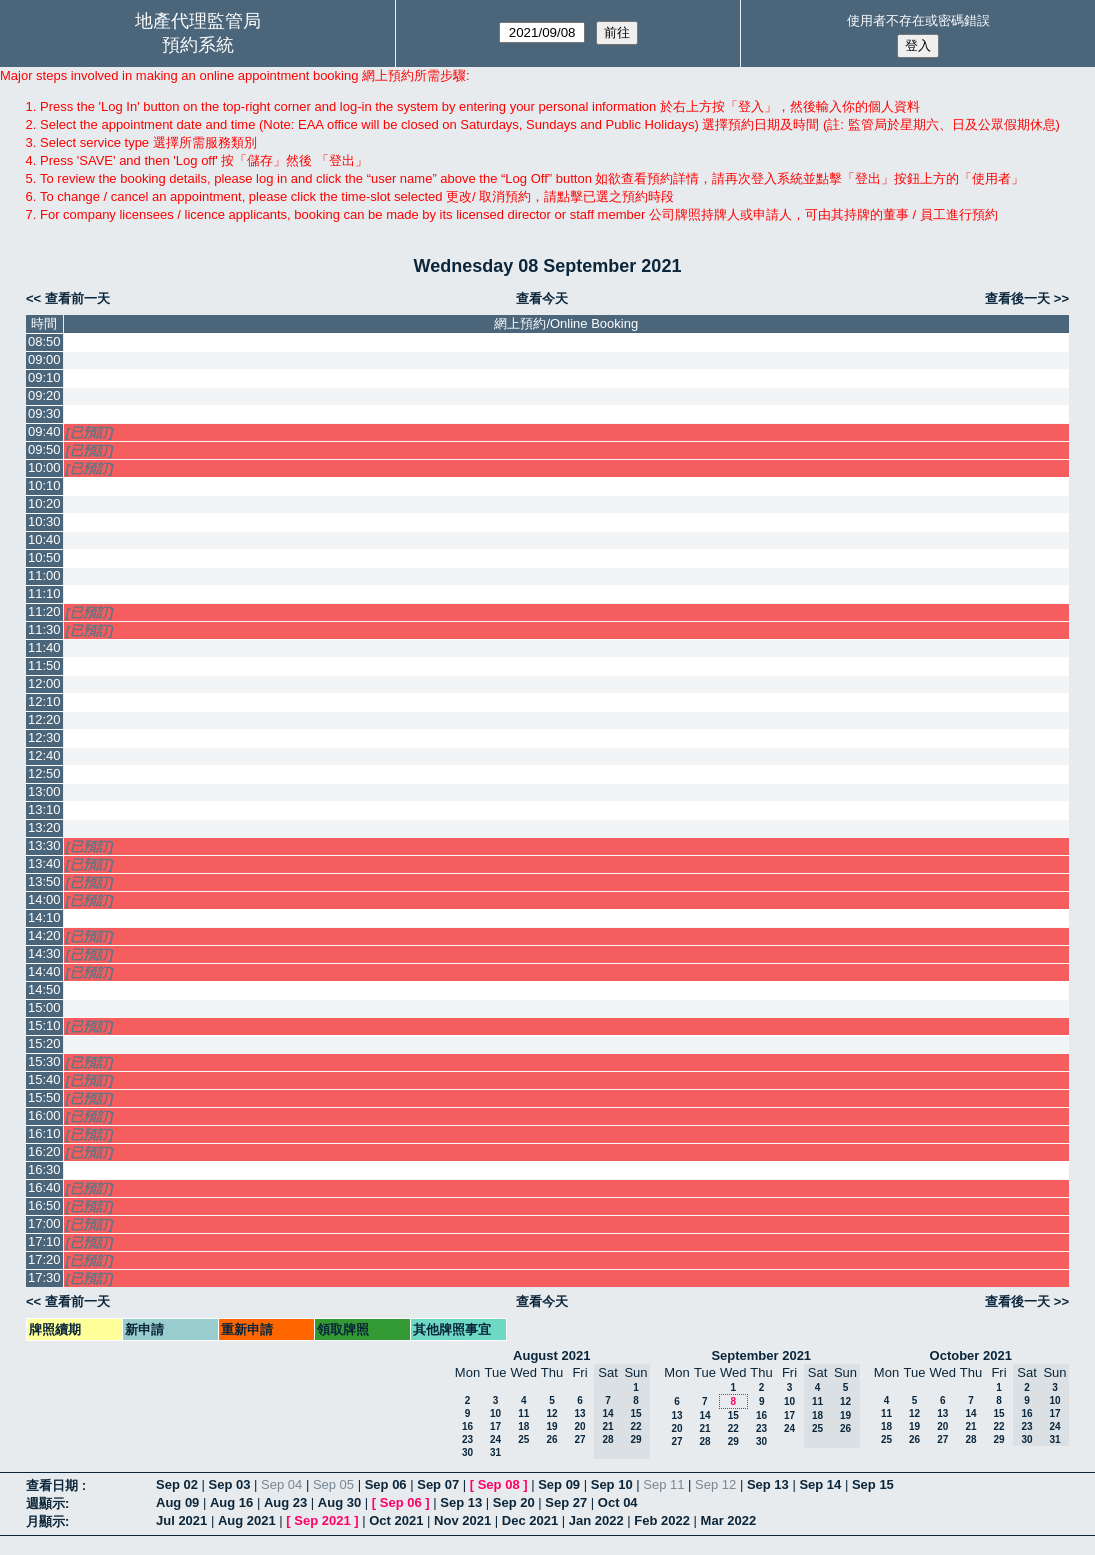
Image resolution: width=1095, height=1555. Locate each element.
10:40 (44, 539)
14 (704, 1415)
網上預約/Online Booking (566, 323)
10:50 (44, 557)
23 (467, 1439)
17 (495, 1426)
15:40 (44, 1079)
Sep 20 (514, 1502)
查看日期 (54, 1485)
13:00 (44, 791)
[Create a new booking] (566, 342)
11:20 (44, 611)
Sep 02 (177, 1484)
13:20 (44, 827)
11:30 (44, 629)
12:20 (44, 719)
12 (551, 1413)
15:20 (44, 1043)
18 (523, 1426)
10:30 (44, 521)
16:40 (44, 1187)
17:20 (44, 1259)
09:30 (44, 413)
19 (551, 1426)
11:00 (44, 575)
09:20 (44, 395)
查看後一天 (1017, 298)
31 (495, 1452)
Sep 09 (559, 1484)
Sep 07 (438, 1484)
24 (495, 1439)
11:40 (44, 647)
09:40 (44, 431)
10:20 (44, 503)
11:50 (44, 665)
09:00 (44, 359)
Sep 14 (820, 1484)
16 (467, 1426)
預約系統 (198, 45)
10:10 (44, 485)
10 (495, 1413)
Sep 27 (566, 1502)
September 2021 (761, 1355)
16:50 (44, 1205)
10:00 (44, 467)
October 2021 (971, 1355)
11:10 (44, 593)
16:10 (44, 1133)
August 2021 (551, 1355)
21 (704, 1428)
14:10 (44, 917)
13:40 (44, 863)
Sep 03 (230, 1484)
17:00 (44, 1223)
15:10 (44, 1025)
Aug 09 (177, 1502)
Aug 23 (285, 1502)
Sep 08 (499, 1484)
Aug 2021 (247, 1520)
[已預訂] (90, 432)
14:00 (44, 899)
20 (579, 1426)
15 (733, 1415)
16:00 (44, 1115)
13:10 (44, 809)
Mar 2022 (729, 1520)
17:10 (44, 1241)
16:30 (44, 1169)
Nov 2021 (462, 1520)
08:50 (44, 341)
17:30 (44, 1277)
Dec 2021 (530, 1520)
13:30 (44, 845)
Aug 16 (231, 1502)
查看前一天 (77, 298)
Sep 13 (768, 1484)
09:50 (44, 449)
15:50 (44, 1097)
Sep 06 (386, 1484)
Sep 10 (612, 1484)
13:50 (44, 881)
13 (579, 1413)
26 (551, 1439)
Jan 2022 (596, 1520)
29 (733, 1441)
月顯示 (45, 1521)
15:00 (44, 1007)
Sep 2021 (322, 1520)
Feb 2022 (662, 1520)
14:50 (44, 989)
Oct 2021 (396, 1520)
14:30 (44, 953)
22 (733, 1428)
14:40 (44, 971)
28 (704, 1441)
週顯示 (45, 1503)
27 (579, 1439)
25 (523, 1439)
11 (523, 1413)
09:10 (44, 377)
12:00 (44, 683)
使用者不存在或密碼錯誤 (918, 20)
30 (467, 1452)
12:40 (44, 755)
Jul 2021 (181, 1520)
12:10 (44, 701)
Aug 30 (339, 1502)
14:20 (44, 935)
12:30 (44, 737)
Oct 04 (618, 1502)
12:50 (44, 773)
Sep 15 (873, 1484)
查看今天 (542, 298)
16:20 (44, 1151)
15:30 (44, 1061)
